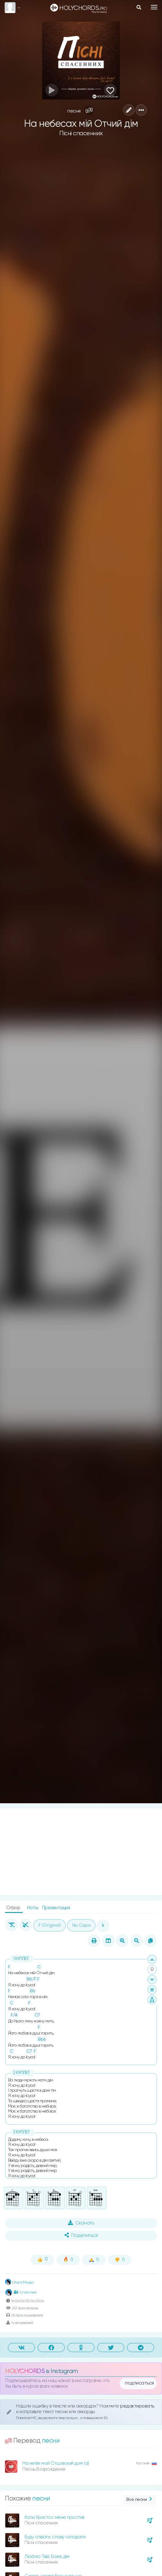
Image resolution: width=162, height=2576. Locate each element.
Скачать (81, 2223)
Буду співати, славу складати (55, 2537)
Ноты (33, 1908)
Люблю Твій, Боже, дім (47, 2556)
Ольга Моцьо (19, 2282)
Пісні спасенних (81, 133)
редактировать (137, 2406)
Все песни (139, 2499)
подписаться (139, 2383)
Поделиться (81, 2235)
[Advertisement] (81, 1851)
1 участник (25, 2292)
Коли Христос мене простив (54, 2517)
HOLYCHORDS (25, 2371)
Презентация (56, 1908)
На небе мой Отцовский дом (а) (55, 2463)
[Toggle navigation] (154, 7)
